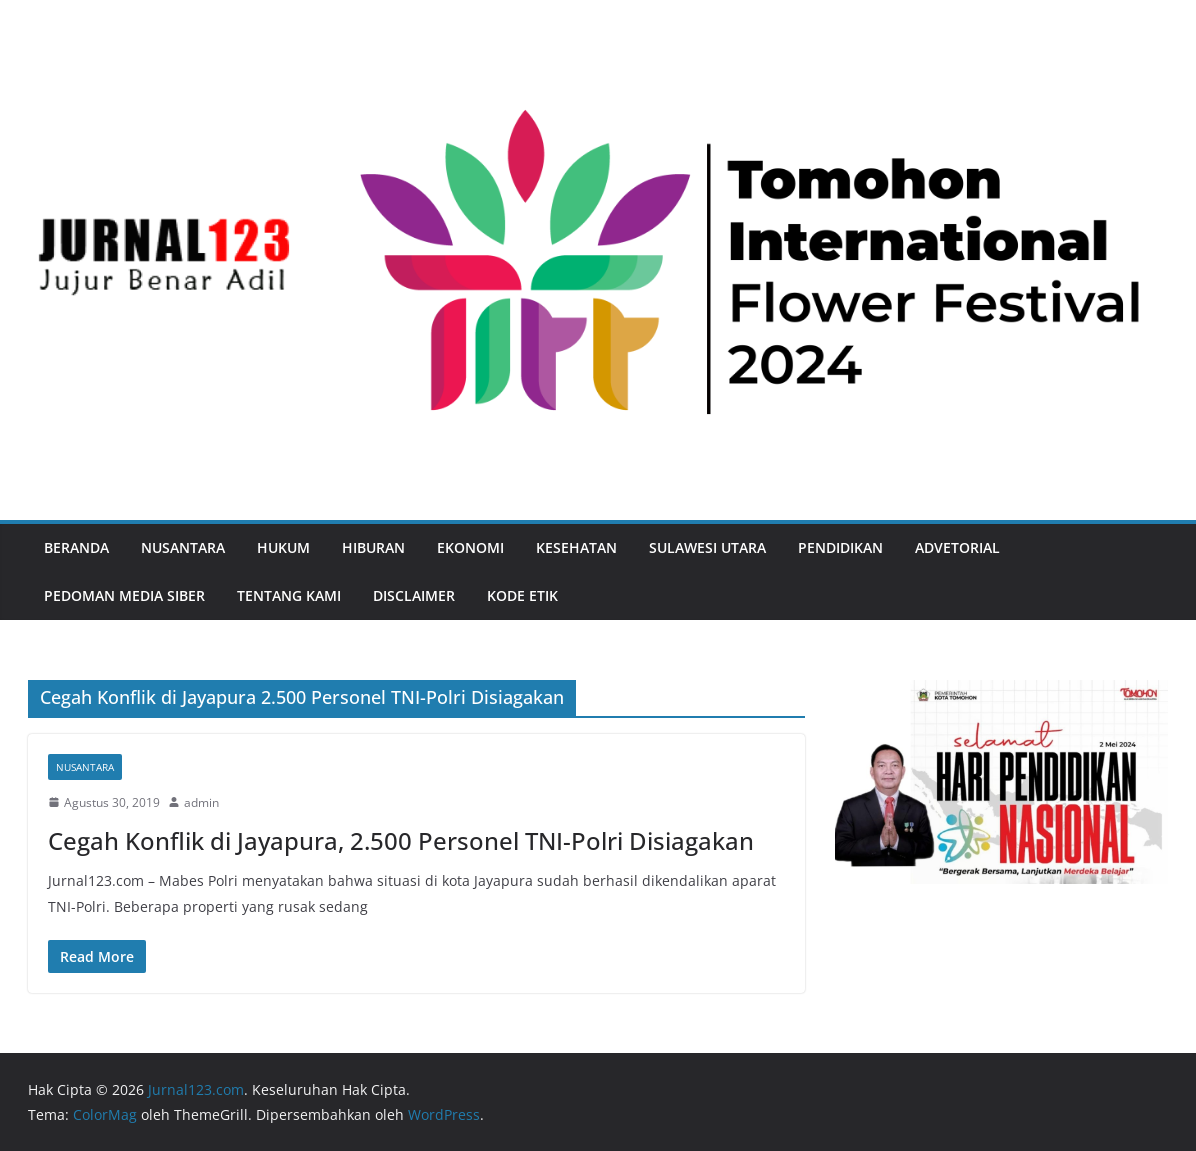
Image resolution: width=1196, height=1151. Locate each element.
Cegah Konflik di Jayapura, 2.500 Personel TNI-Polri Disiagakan (401, 840)
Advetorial (957, 547)
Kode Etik (522, 595)
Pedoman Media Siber (124, 595)
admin (201, 802)
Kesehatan (576, 547)
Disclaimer (414, 595)
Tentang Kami (289, 595)
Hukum (283, 547)
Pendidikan (840, 547)
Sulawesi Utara (707, 547)
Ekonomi (470, 547)
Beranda (76, 547)
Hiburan (373, 547)
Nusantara (183, 547)
